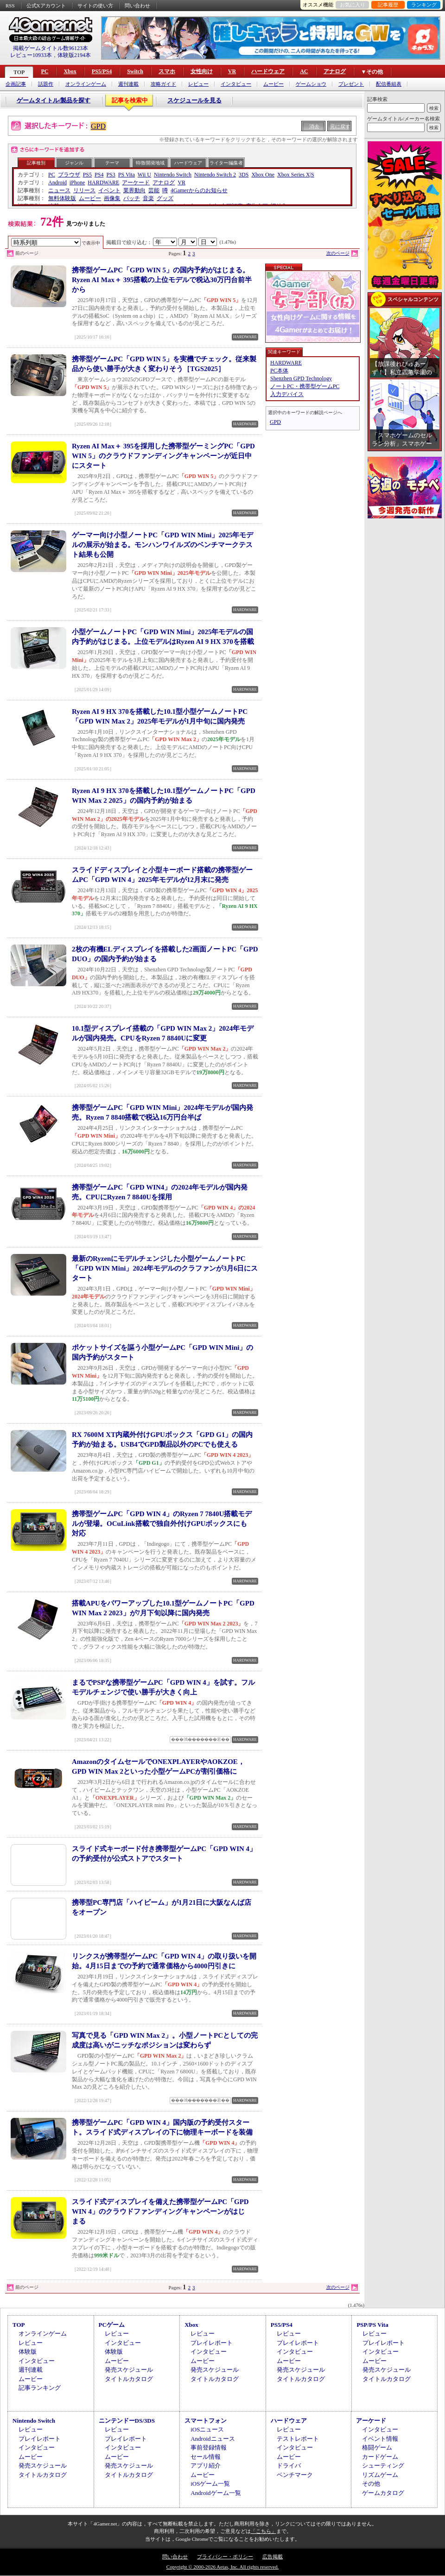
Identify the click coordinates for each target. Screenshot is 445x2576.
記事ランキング (40, 2387)
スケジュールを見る (194, 100)
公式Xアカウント (46, 5)
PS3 (110, 174)
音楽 (148, 198)
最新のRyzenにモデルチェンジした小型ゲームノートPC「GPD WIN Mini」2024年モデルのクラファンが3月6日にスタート (165, 1268)
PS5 (87, 174)
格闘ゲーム (377, 2447)
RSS (10, 5)
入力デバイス (287, 394)
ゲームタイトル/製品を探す (54, 100)
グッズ (165, 198)
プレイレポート (212, 2342)
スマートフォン (205, 2420)
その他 (371, 2483)
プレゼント (351, 84)
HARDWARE (103, 182)
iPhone (77, 182)
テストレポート (298, 2438)
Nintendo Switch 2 (215, 174)
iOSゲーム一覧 (210, 2483)
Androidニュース (213, 2438)
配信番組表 (388, 84)
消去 (314, 126)
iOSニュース (207, 2429)
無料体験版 (62, 198)
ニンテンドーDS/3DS (127, 2420)
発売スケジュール (129, 2369)
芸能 (153, 190)
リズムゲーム (380, 2474)
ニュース (59, 190)
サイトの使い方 (95, 5)
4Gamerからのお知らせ (199, 190)
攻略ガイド (163, 84)
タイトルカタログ (129, 2378)
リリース (84, 190)
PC (44, 71)
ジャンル (74, 162)
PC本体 (279, 370)
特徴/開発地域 (150, 162)
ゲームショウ (311, 84)
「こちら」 (263, 2531)
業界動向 (134, 190)
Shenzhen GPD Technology (301, 378)
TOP (19, 72)
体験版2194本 (74, 55)
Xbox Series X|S (295, 174)
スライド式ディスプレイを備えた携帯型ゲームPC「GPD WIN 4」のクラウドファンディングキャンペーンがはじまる (160, 2211)
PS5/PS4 (102, 71)
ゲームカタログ (383, 2492)
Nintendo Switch (172, 174)
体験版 (28, 2351)
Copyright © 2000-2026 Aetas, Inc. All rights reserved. (222, 2567)
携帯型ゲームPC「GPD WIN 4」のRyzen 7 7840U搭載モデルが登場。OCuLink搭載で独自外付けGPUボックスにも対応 (162, 1523)
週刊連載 (128, 84)
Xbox (70, 71)
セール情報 (206, 2456)
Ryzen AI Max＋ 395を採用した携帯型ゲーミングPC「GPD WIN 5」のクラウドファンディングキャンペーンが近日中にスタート (163, 455)
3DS (243, 174)
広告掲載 (272, 2556)
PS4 (99, 174)
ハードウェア (268, 71)
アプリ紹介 (206, 2465)
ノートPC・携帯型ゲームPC (304, 386)
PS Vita (126, 174)
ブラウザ (69, 174)
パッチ (131, 198)
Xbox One (262, 174)
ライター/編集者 (226, 162)
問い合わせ (137, 5)
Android (57, 182)
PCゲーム (112, 2324)
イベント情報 (380, 2438)
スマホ (167, 71)
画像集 (112, 198)
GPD (98, 126)
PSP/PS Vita (372, 2324)
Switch (135, 71)
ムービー (273, 84)
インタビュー (236, 84)
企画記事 (16, 84)
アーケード (136, 182)
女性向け (202, 71)
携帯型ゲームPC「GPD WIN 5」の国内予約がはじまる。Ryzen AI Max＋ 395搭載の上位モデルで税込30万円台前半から (162, 279)
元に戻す (340, 126)
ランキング (424, 4)
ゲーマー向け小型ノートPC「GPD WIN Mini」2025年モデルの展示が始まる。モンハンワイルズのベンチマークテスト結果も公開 (162, 544)
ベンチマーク (295, 2474)
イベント (109, 190)
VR (232, 71)
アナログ (335, 71)
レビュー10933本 (31, 55)
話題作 (45, 84)
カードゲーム (380, 2456)
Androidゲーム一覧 (216, 2492)
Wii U (144, 174)
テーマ (112, 162)
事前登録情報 (209, 2447)
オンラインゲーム (85, 84)
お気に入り (352, 4)
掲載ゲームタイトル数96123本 (50, 48)
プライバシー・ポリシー (225, 2556)
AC (304, 71)
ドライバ (289, 2465)
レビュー (198, 84)
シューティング (383, 2465)
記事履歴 (388, 4)
